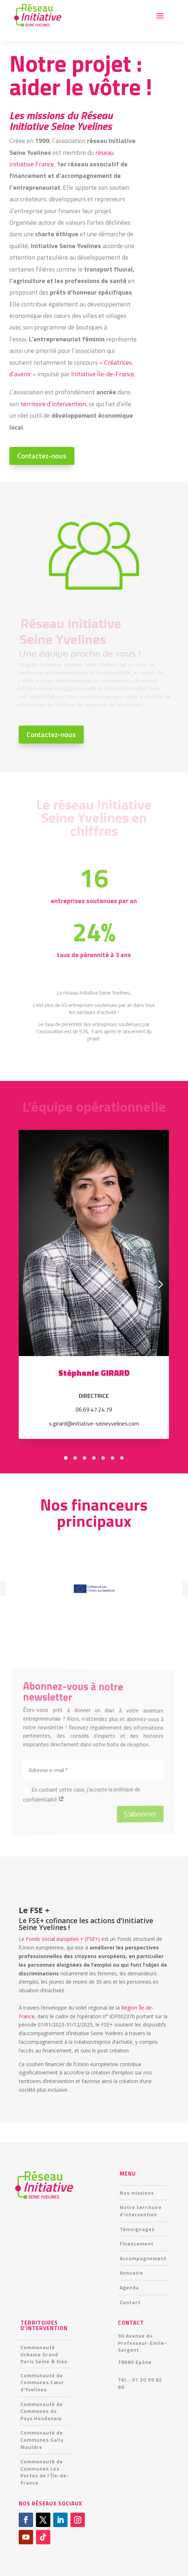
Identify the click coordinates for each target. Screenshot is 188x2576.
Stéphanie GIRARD (94, 1373)
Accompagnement (143, 2258)
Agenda (129, 2287)
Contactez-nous (42, 455)
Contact (130, 2302)
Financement (136, 2243)
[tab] (65, 1458)
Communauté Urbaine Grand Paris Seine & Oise (44, 2354)
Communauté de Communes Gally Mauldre (42, 2439)
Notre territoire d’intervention (141, 2210)
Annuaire (131, 2272)
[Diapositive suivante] (160, 1284)
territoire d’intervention (53, 403)
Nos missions (137, 2192)
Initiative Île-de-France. (103, 373)
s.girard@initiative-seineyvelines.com (94, 1423)
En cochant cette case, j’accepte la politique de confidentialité (82, 1794)
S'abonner (130, 1812)
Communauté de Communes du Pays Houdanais (41, 2411)
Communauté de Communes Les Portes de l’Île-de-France (44, 2472)
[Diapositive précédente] (27, 1284)
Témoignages (137, 2229)
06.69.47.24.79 (93, 1409)
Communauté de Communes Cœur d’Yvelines (42, 2382)
